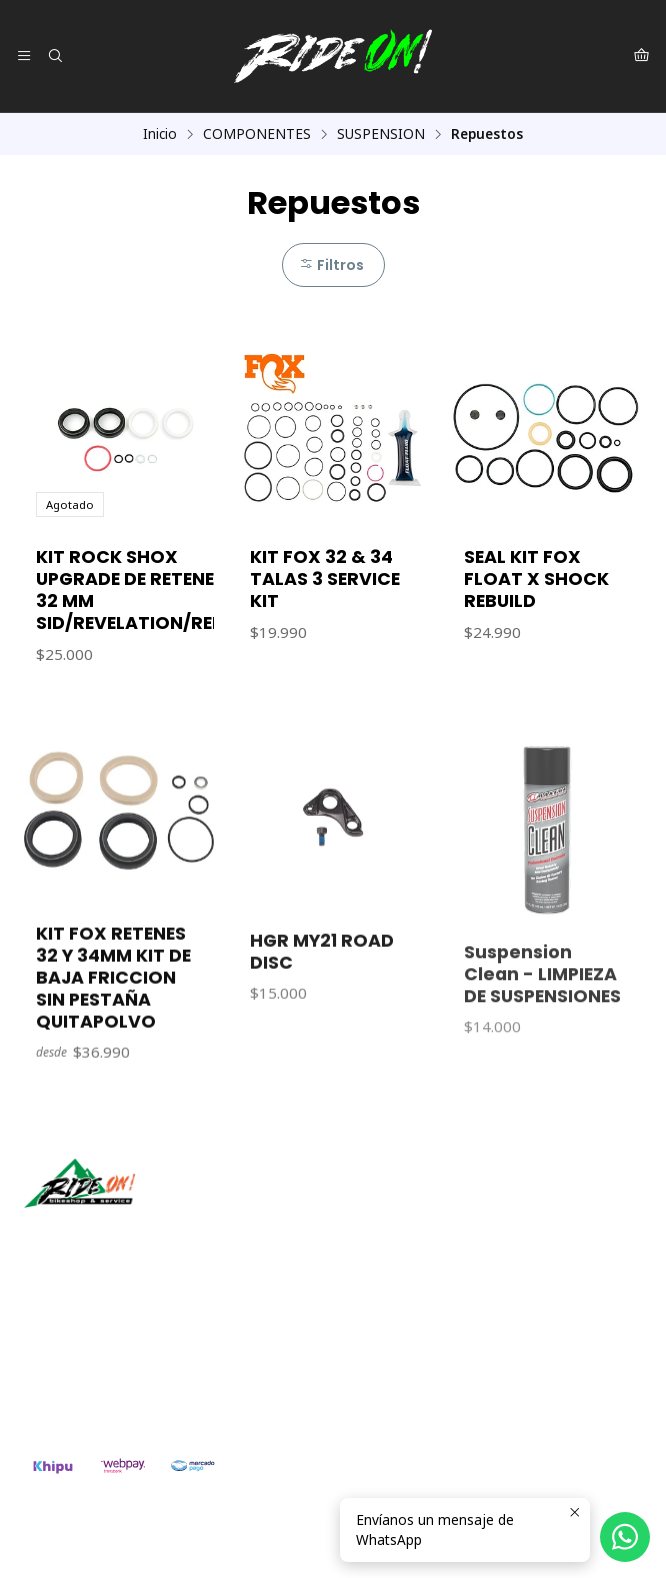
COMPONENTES (257, 134)
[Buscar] (54, 56)
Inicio (160, 134)
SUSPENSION (381, 134)
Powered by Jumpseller (298, 1543)
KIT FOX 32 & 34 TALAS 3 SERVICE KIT (325, 579)
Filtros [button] (331, 265)
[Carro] (641, 56)
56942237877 (79, 1367)
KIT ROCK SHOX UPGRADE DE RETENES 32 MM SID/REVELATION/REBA (136, 590)
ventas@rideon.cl (90, 1341)
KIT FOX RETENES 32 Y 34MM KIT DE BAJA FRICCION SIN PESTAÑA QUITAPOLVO (113, 1065)
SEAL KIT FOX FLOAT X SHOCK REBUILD (536, 579)
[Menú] (24, 56)
